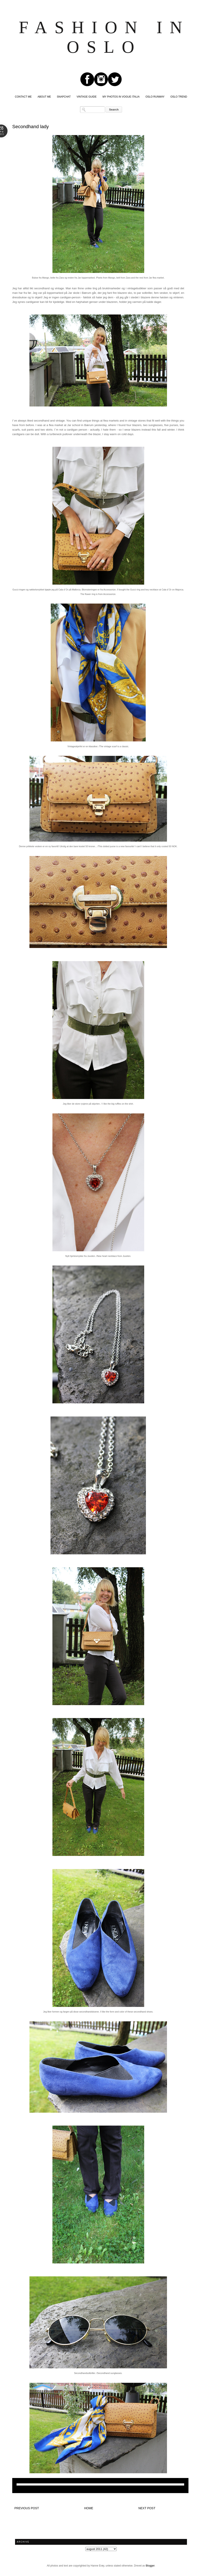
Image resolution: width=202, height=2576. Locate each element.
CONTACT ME (23, 96)
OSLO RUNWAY (155, 96)
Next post (146, 2508)
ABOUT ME (44, 96)
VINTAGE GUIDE (86, 96)
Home (88, 2508)
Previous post (26, 2508)
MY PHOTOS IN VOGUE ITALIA (121, 96)
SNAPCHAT (64, 96)
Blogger (150, 2565)
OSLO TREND (178, 96)
